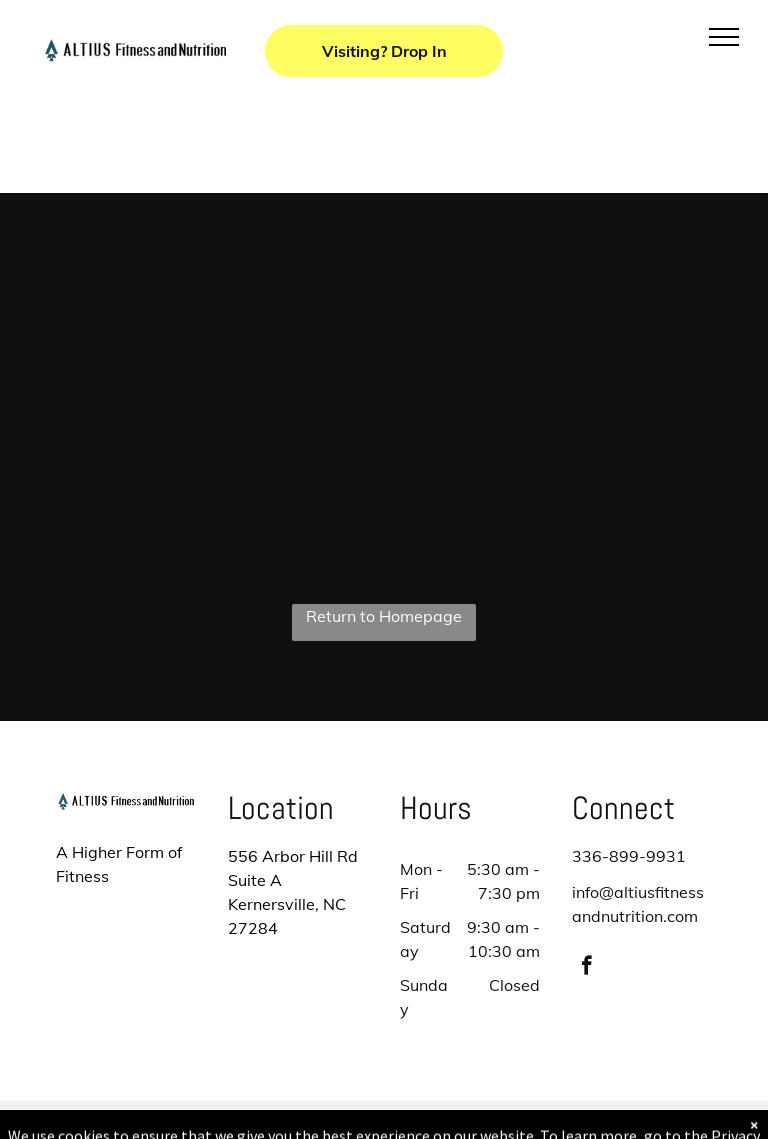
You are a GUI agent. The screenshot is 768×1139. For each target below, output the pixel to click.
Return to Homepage (384, 616)
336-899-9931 (629, 856)
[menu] (724, 37)
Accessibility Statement (424, 1120)
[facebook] (586, 968)
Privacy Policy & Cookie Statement (259, 1120)
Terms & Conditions (549, 1120)
